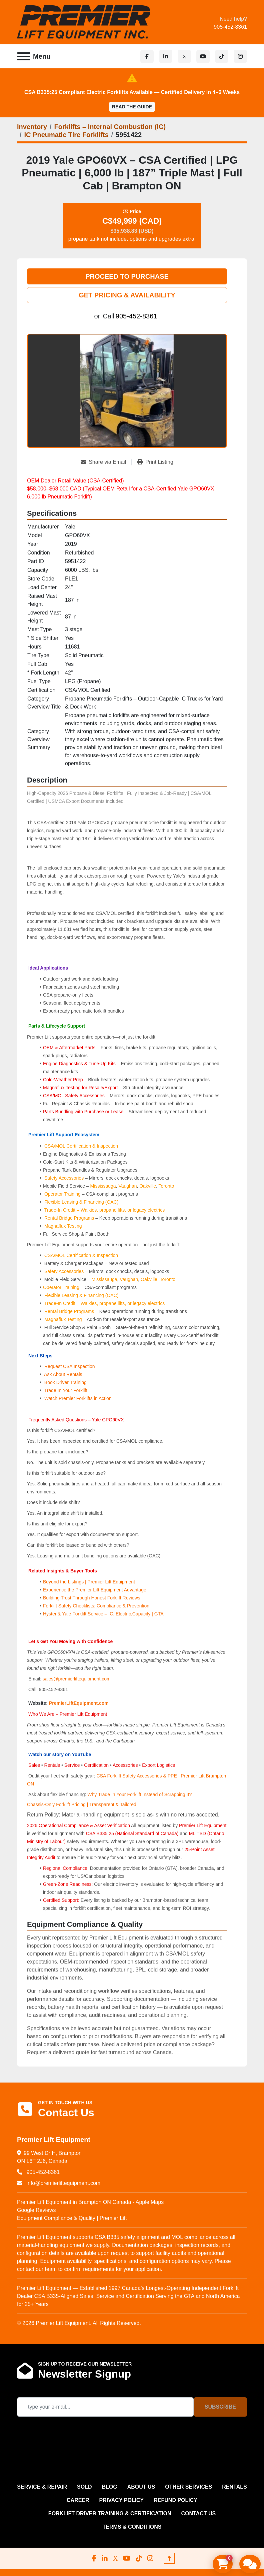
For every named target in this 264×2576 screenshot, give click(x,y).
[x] (184, 56)
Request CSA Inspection (69, 1366)
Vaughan (127, 1186)
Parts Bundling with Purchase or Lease (83, 1111)
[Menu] (23, 56)
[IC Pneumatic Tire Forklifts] (66, 134)
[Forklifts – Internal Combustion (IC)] (110, 126)
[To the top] (169, 2558)
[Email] (105, 2407)
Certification (97, 1765)
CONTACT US (198, 2513)
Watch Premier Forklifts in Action (78, 1398)
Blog (109, 2487)
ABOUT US (141, 2487)
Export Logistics (158, 1765)
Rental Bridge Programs (69, 1218)
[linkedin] (165, 56)
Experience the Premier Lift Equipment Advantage (94, 1589)
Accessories (125, 1765)
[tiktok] (221, 56)
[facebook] (147, 56)
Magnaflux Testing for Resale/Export (80, 1087)
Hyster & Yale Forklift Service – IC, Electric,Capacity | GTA (103, 1613)
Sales (34, 1765)
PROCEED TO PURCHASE (127, 276)
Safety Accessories (64, 1178)
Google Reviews (36, 2210)
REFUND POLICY (175, 2500)
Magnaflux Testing (63, 1226)
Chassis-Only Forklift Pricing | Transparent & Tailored (81, 1804)
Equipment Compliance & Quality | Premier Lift (72, 2218)
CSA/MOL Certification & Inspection (81, 1146)
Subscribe (220, 2407)
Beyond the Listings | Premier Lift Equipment (89, 1581)
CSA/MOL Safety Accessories (74, 1095)
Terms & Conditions (132, 2527)
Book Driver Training (65, 1382)
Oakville (147, 1186)
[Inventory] (32, 126)
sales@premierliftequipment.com (77, 1678)
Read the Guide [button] (132, 106)
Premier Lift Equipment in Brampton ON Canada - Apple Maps (90, 2202)
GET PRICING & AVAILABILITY (127, 295)
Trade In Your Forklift (65, 1390)
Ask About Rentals (62, 1374)
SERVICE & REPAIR (42, 2487)
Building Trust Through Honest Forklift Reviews (91, 1597)
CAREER (78, 2500)
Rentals (52, 1765)
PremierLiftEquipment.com (79, 1703)
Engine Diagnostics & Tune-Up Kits (79, 1063)
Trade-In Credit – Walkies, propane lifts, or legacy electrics (104, 1210)
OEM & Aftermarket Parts (70, 1047)
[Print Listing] (155, 462)
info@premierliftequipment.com (62, 2183)
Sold (84, 2487)
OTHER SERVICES (188, 2487)
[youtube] (203, 56)
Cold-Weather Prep (63, 1079)
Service (72, 1765)
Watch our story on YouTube (59, 1754)
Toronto (166, 1186)
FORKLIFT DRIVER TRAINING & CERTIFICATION (109, 2513)
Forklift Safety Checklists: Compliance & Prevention (96, 1605)
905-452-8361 (230, 27)
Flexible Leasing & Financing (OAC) (81, 1202)
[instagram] (240, 56)
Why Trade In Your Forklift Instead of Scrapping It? (139, 1794)
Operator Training (63, 1194)
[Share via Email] (106, 462)
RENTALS (234, 2487)
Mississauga (103, 1186)
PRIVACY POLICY (121, 2500)
